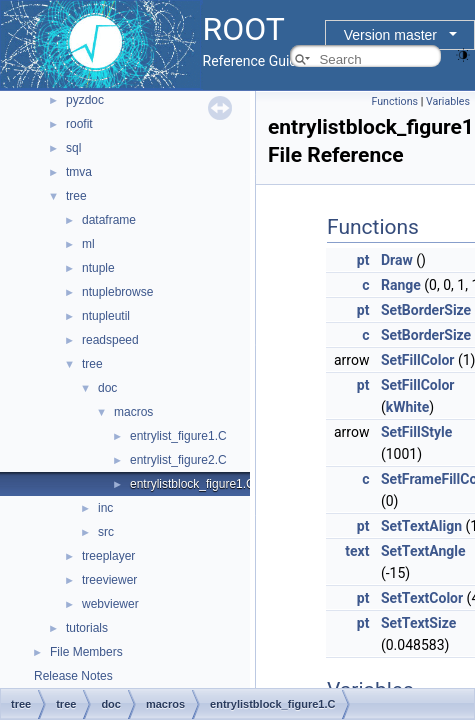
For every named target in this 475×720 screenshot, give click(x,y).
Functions (394, 101)
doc (107, 388)
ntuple (98, 268)
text (357, 551)
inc (105, 508)
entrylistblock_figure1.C (192, 484)
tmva (79, 172)
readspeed (110, 340)
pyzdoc (85, 100)
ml (88, 244)
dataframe (109, 220)
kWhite (408, 407)
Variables (448, 101)
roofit (79, 124)
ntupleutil (106, 316)
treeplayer (108, 556)
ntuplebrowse (117, 292)
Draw (397, 260)
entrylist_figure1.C (178, 436)
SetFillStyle (416, 432)
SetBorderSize (426, 310)
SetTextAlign (421, 526)
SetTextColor (422, 598)
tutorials (87, 628)
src (106, 532)
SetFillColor (418, 360)
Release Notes (73, 676)
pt (363, 260)
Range (401, 285)
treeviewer (109, 580)
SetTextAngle (423, 551)
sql (73, 148)
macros (133, 412)
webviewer (110, 604)
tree (76, 196)
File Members (86, 652)
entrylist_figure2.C (178, 460)
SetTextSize (418, 623)
